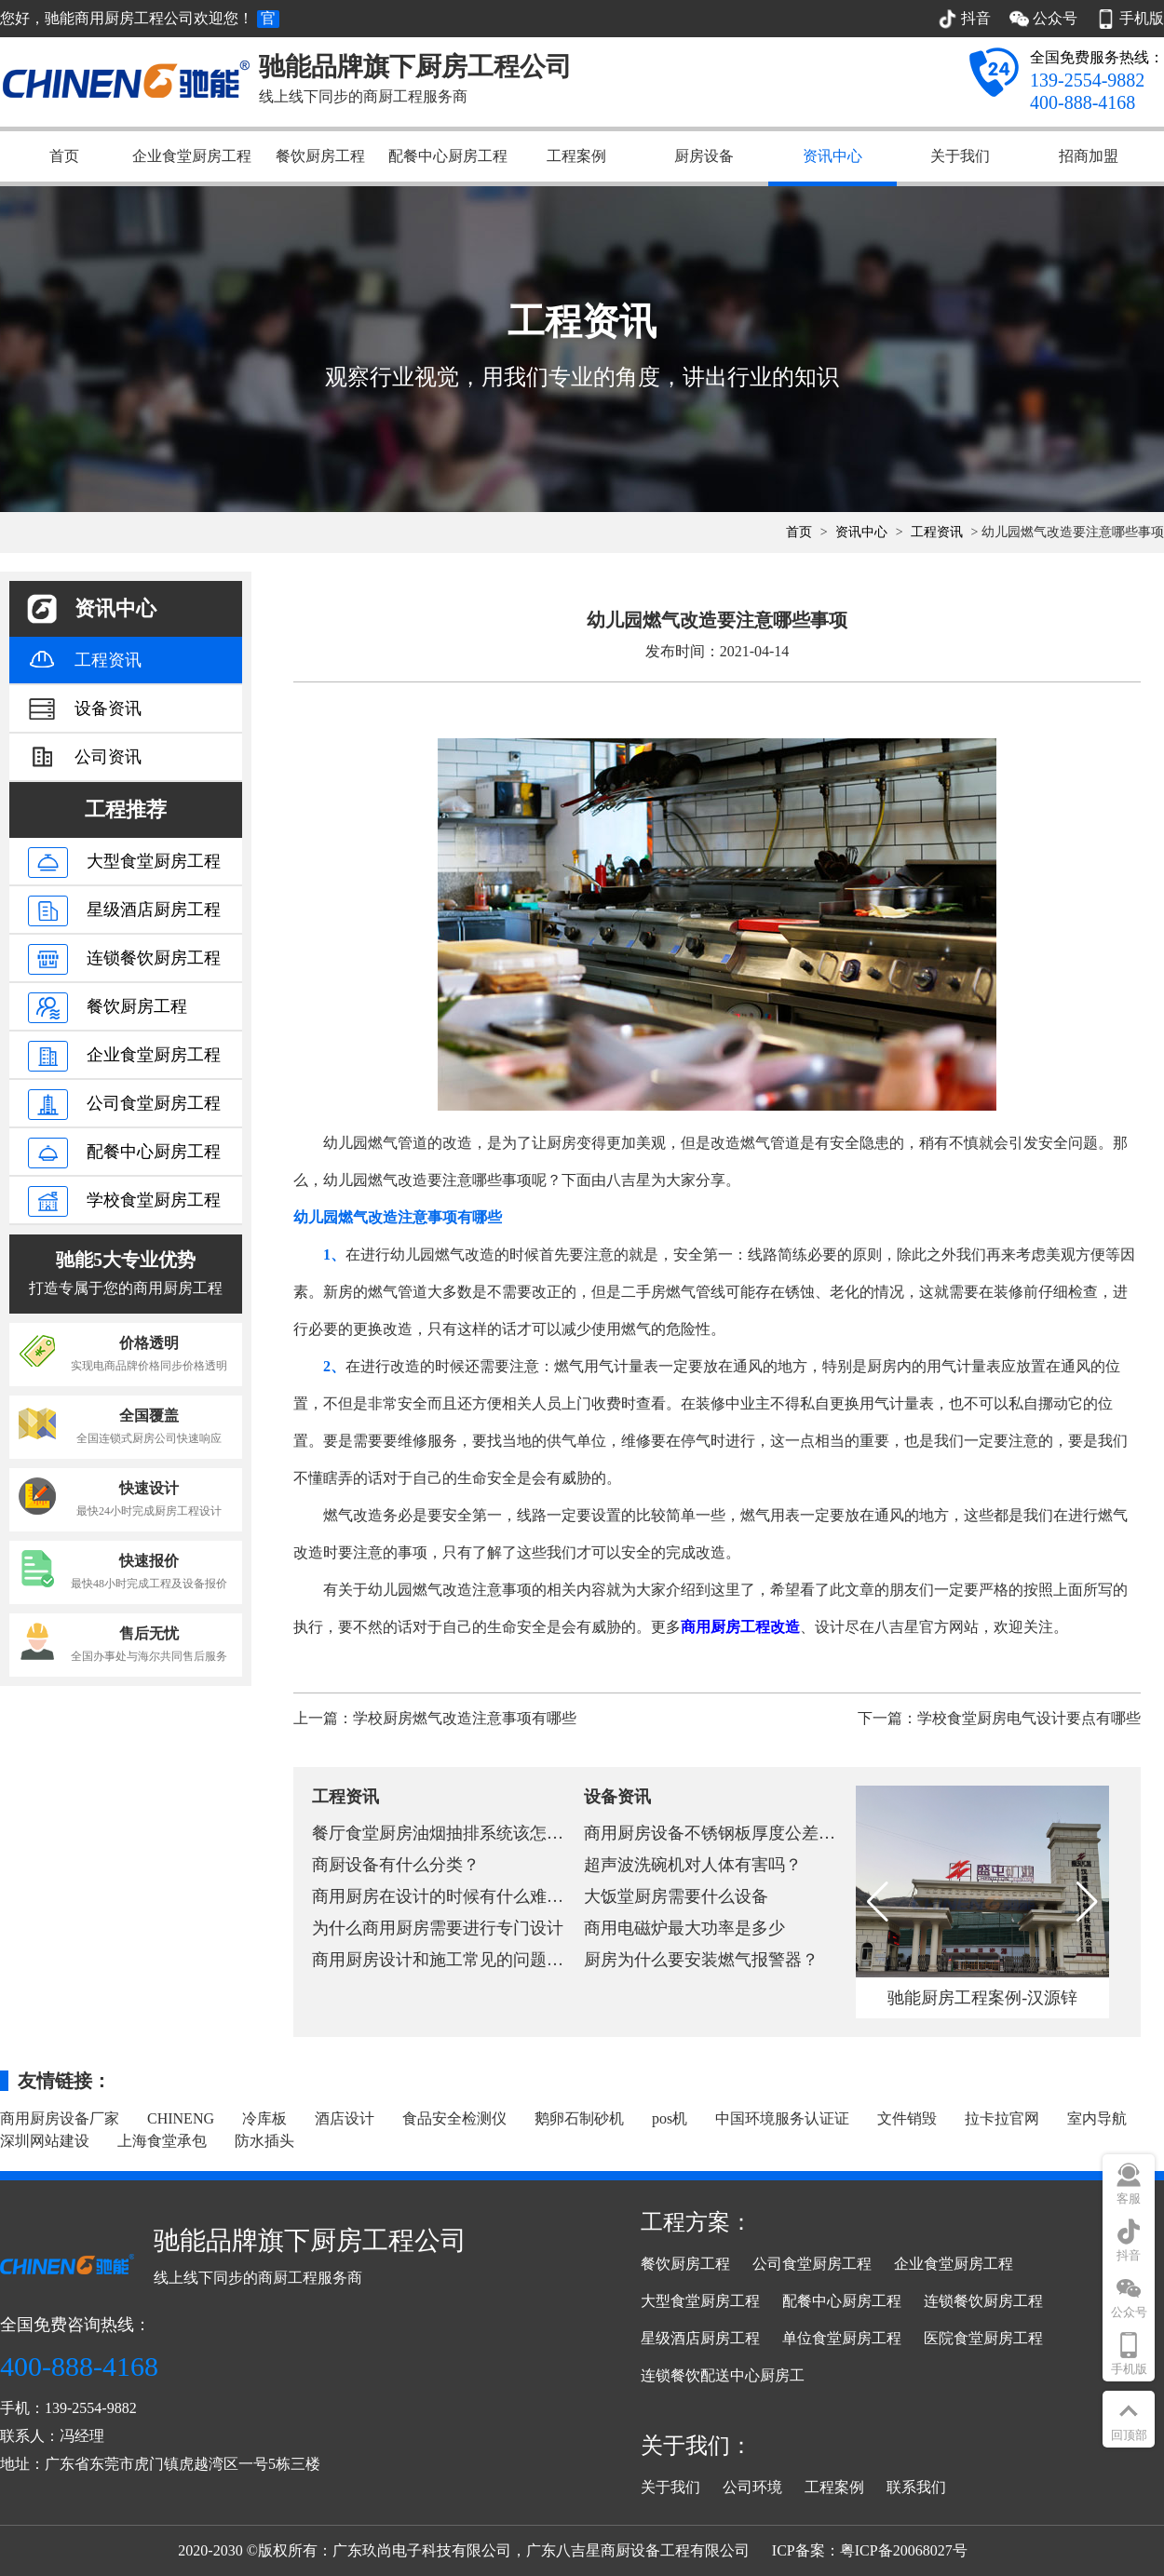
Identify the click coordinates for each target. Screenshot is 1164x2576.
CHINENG (180, 2118)
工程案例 (576, 156)
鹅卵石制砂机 (579, 2118)
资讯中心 (832, 156)
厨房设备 (704, 156)
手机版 (1129, 2369)
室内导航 (1097, 2118)
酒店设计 (344, 2118)
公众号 (1129, 2312)
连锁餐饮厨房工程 (983, 2301)
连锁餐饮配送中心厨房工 (723, 2375)
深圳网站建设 (44, 2141)
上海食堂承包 (162, 2141)
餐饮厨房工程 (320, 156)
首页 (64, 156)
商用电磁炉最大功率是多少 (684, 1928)
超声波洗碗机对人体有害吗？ (693, 1864)
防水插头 (264, 2141)
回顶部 (1129, 2435)
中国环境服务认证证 (782, 2118)
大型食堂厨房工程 (700, 2301)
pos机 (669, 2118)
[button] (1087, 1901)
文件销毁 (907, 2118)
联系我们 (916, 2487)
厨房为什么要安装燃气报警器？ (701, 1959)
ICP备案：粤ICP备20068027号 (870, 2550)
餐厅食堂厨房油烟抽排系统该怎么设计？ (463, 1833)
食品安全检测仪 (454, 2118)
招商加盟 (1088, 156)
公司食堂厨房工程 (812, 2264)
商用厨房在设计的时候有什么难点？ (446, 1896)
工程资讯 (937, 532)
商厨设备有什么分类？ (396, 1864)
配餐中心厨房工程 (448, 156)
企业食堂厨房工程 (191, 156)
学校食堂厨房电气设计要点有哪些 (1029, 1718)
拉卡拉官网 (1002, 2118)
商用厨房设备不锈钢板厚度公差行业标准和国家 (760, 1833)
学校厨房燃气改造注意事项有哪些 (464, 1718)
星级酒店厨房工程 (700, 2338)
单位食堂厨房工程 (841, 2338)
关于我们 (960, 156)
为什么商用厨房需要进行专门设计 (437, 1928)
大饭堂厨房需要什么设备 (676, 1896)
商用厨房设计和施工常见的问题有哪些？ (463, 1959)
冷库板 (264, 2118)
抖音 (1129, 2255)
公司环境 (752, 2487)
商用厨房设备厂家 (59, 2118)
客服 (1129, 2198)
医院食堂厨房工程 (983, 2338)
